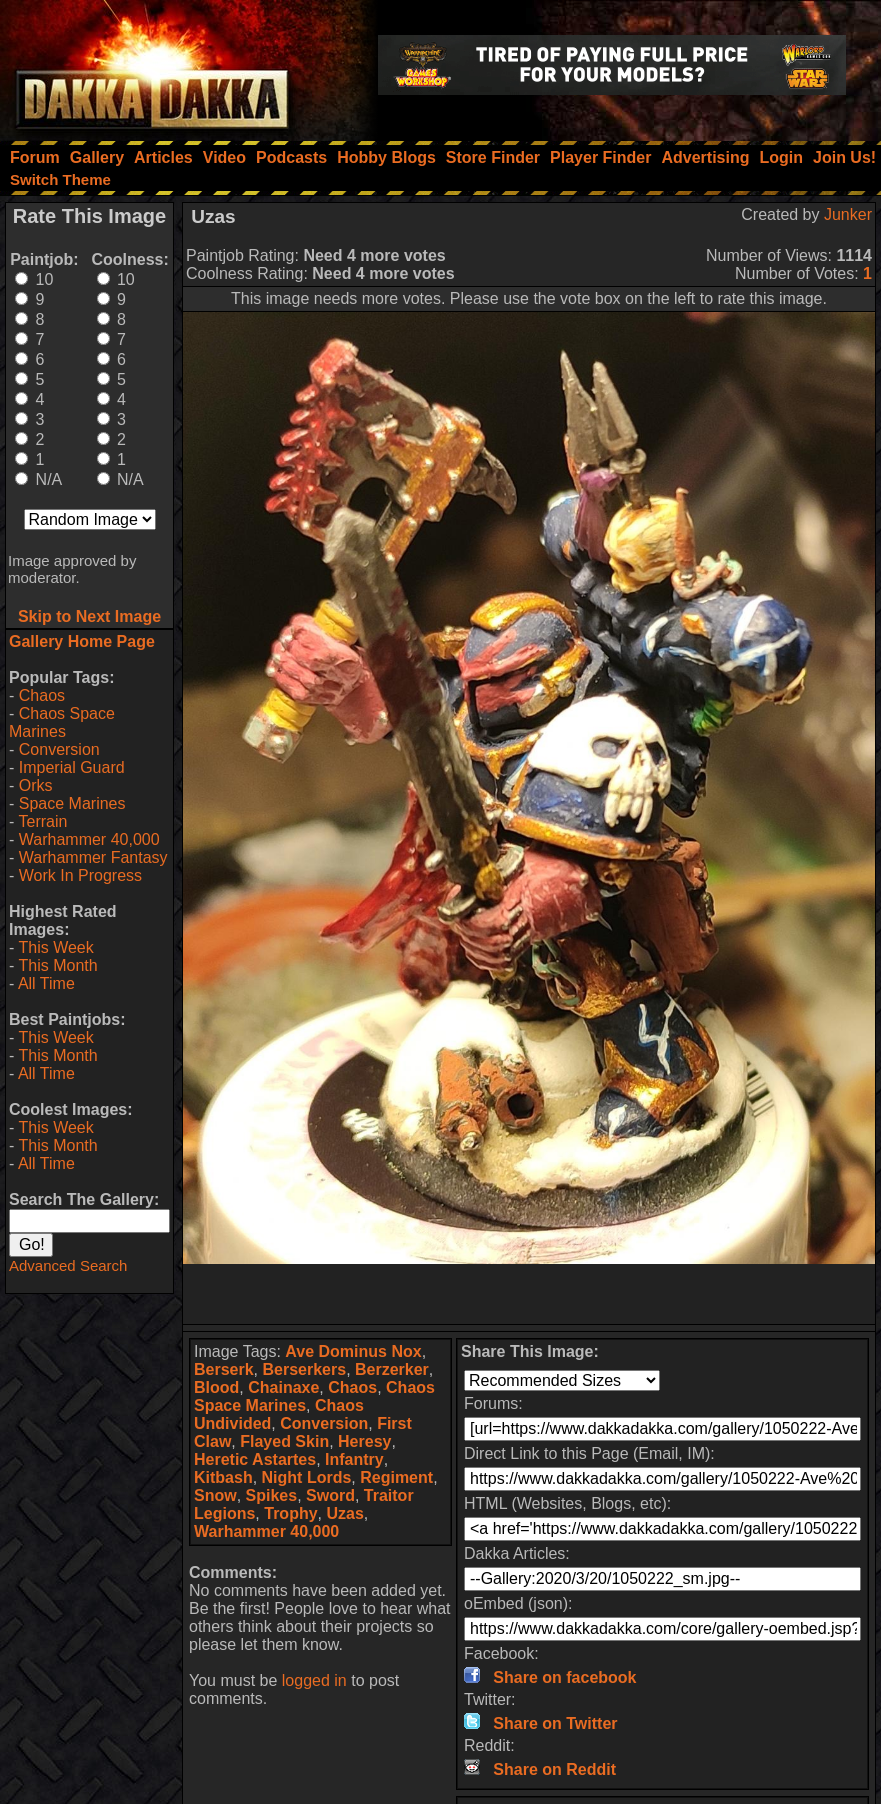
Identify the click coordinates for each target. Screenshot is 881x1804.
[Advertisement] (529, 1294)
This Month (57, 965)
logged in (314, 1680)
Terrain (42, 821)
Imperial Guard (72, 767)
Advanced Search (68, 1265)
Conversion (59, 749)
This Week (55, 947)
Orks (36, 785)
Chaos (42, 695)
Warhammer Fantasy (93, 857)
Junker (848, 214)
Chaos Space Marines (62, 722)
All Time (46, 983)
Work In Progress (80, 875)
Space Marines (72, 803)
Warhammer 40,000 (89, 839)
